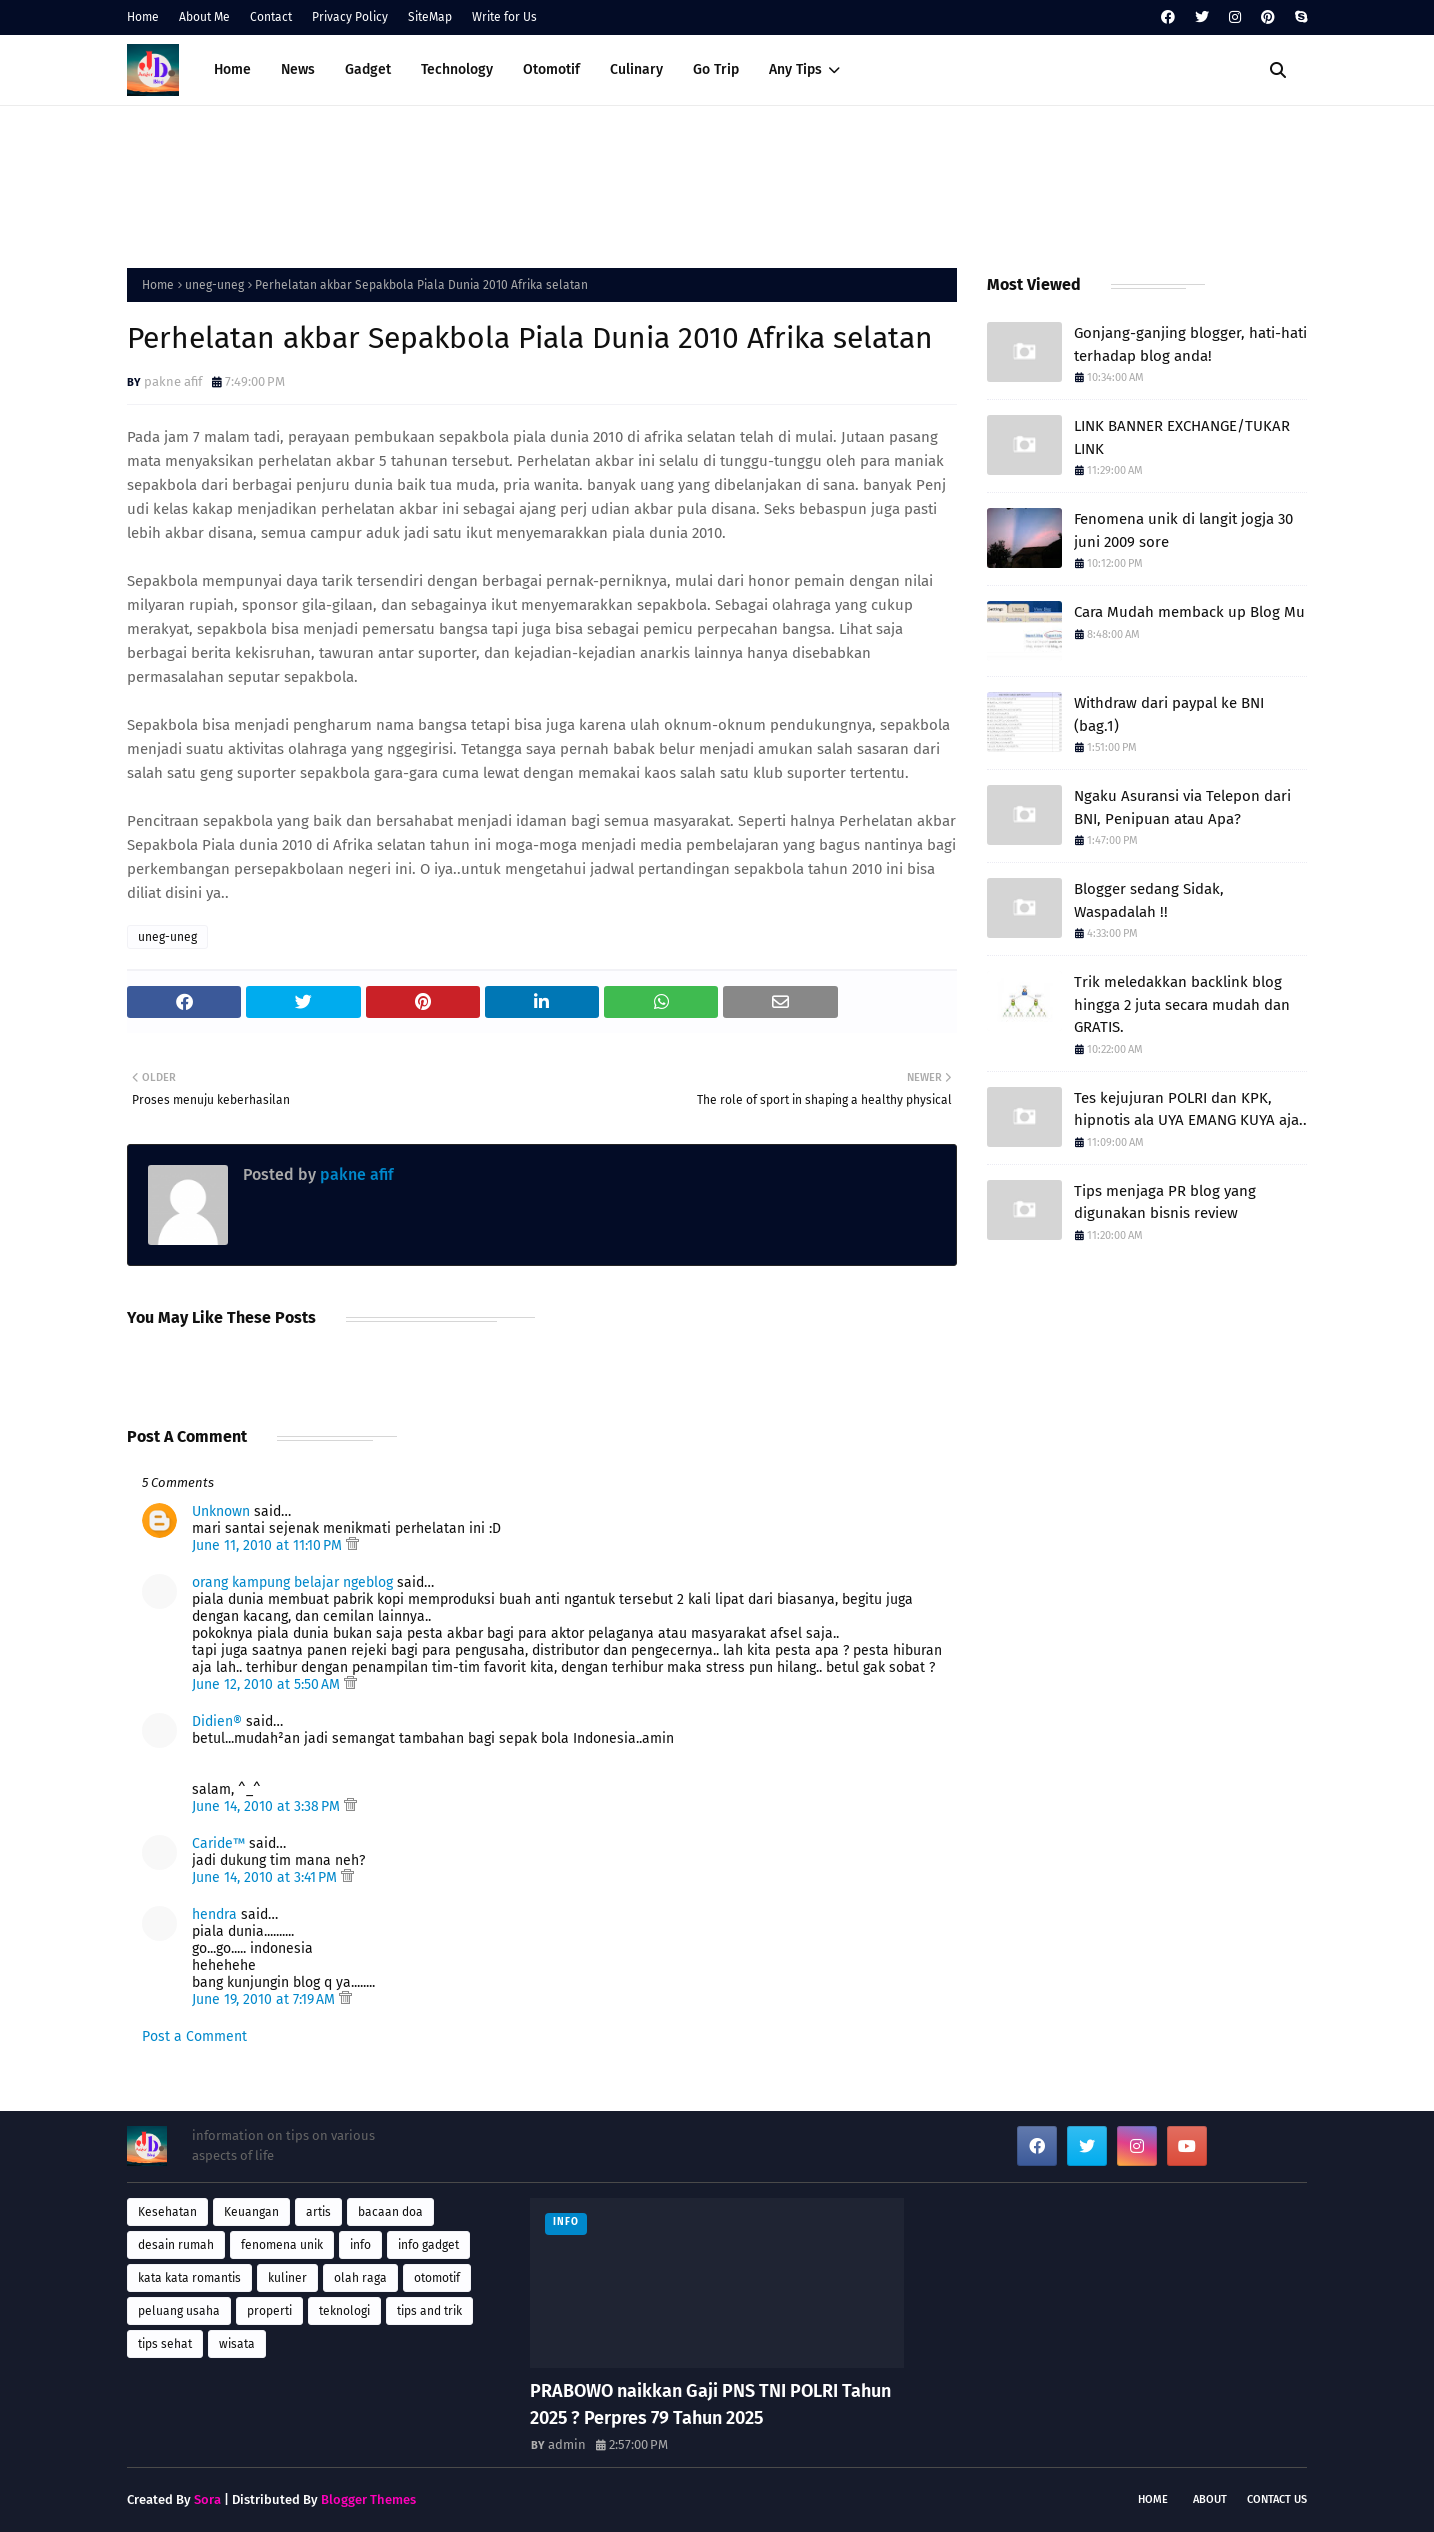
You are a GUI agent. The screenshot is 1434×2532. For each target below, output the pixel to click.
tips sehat (165, 2344)
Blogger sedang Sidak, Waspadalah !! (1149, 900)
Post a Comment (194, 2036)
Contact (271, 17)
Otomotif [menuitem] (551, 69)
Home (143, 17)
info (360, 2245)
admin (567, 2444)
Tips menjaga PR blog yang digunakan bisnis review (1165, 1202)
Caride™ (218, 1843)
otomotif (437, 2278)
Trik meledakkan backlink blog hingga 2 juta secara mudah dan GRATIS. (1182, 1004)
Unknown (221, 1511)
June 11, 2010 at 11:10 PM (269, 1545)
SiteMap (430, 17)
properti (269, 2311)
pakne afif (173, 381)
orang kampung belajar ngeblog (292, 1582)
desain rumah (176, 2245)
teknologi (344, 2311)
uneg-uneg (214, 285)
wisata (237, 2344)
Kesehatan (167, 2212)
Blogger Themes (368, 2499)
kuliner (287, 2278)
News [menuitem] (298, 69)
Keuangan (251, 2212)
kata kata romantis (189, 2278)
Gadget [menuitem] (368, 69)
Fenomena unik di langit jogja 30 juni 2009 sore (1183, 530)
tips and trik (429, 2311)
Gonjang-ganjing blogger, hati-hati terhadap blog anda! (1190, 344)
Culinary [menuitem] (636, 69)
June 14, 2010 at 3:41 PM (266, 1877)
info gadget (428, 2245)
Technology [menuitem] (457, 69)
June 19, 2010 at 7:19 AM (265, 1999)
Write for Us (504, 17)
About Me (204, 17)
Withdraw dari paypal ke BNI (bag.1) (1169, 714)
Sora (207, 2499)
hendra (214, 1914)
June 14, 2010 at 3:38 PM (268, 1806)
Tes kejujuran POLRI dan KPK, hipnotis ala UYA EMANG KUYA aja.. (1190, 1109)
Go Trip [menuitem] (716, 69)
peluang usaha (179, 2311)
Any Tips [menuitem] (795, 69)
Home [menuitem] (232, 69)
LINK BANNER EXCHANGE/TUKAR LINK (1182, 437)
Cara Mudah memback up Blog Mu (1189, 612)
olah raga (360, 2278)
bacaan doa (390, 2212)
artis (318, 2212)
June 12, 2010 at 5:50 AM (268, 1684)
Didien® (217, 1721)
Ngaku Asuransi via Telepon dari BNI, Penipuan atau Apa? (1182, 807)
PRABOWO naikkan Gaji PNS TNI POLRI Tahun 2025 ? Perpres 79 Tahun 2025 (710, 2404)
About (1210, 2499)
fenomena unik (282, 2245)
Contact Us (1277, 2499)
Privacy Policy (350, 17)
